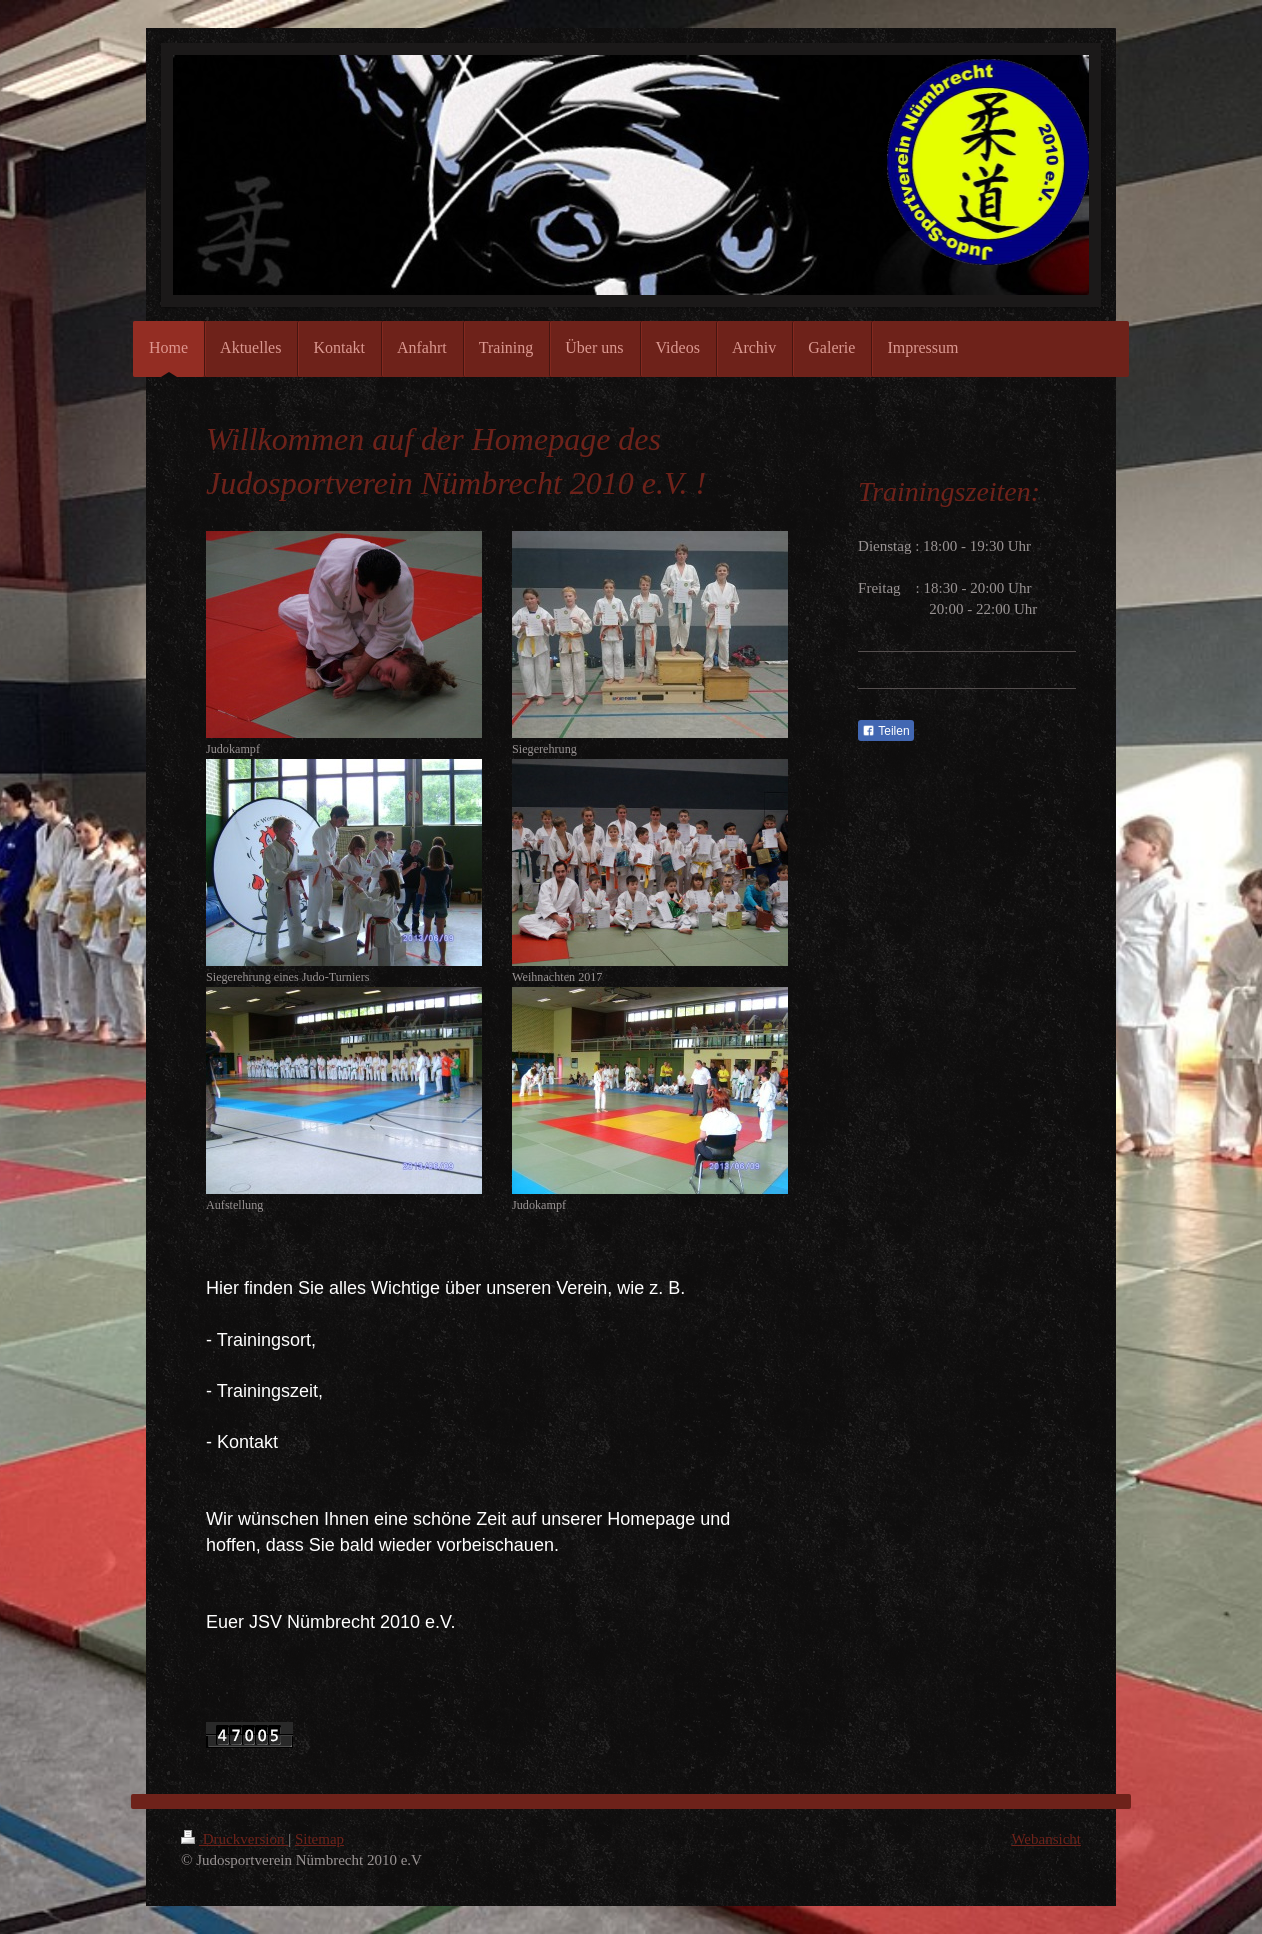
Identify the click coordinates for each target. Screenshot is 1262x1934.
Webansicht (1046, 1839)
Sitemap (319, 1839)
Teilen (885, 731)
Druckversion (234, 1839)
